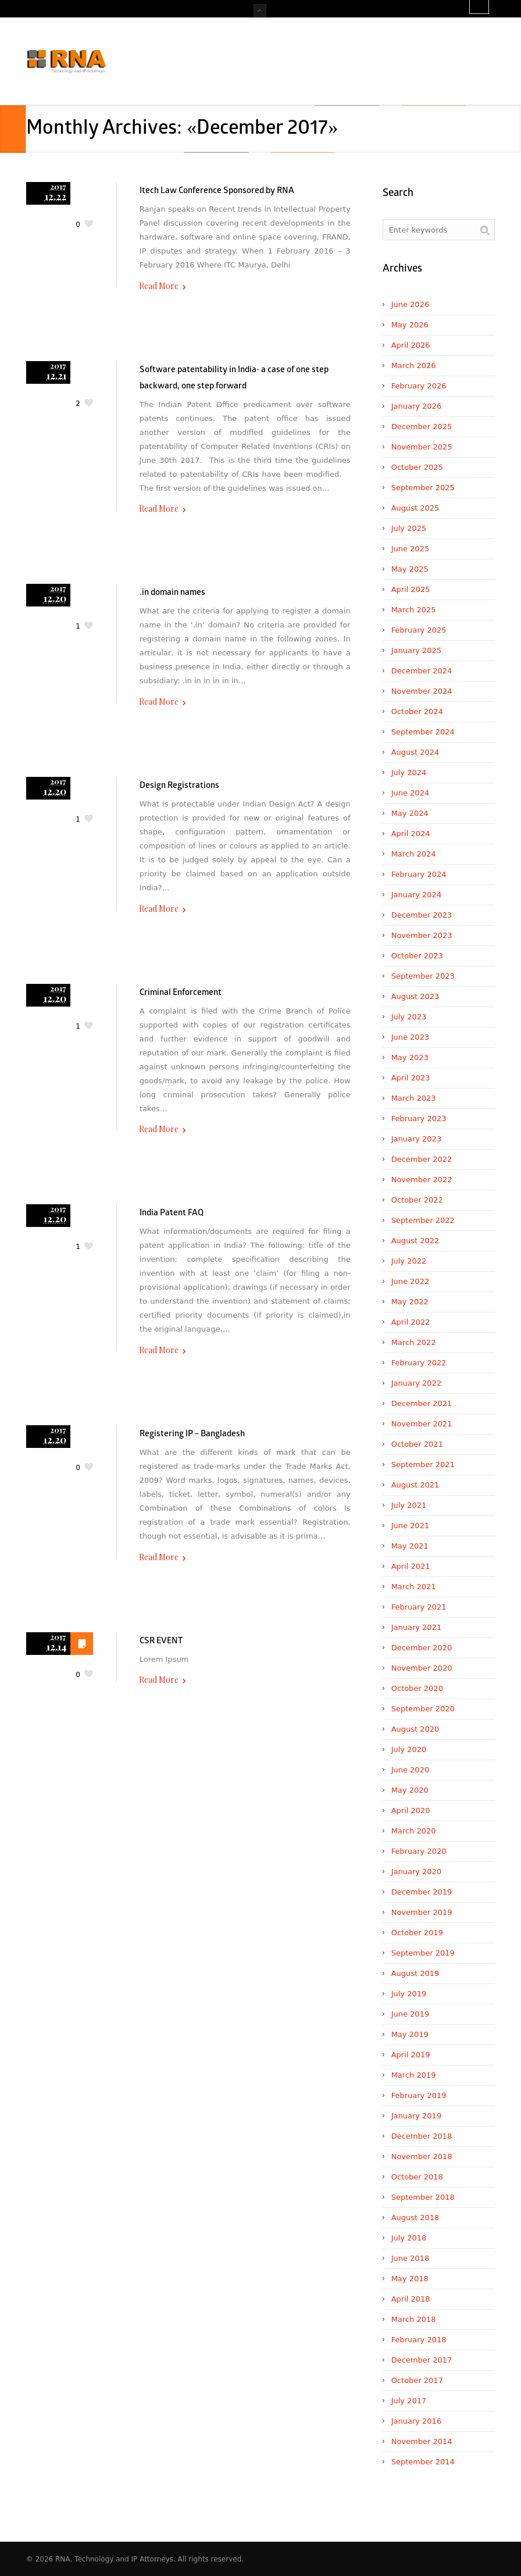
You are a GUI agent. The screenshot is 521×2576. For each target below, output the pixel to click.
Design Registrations (179, 786)
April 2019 (410, 2054)
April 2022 (410, 1322)
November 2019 (421, 1912)
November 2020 (421, 1668)
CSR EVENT (161, 1641)
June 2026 (410, 304)
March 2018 (413, 2319)
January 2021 (416, 1627)
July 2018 (409, 2238)
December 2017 (421, 2360)
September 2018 (423, 2197)
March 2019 (413, 2075)
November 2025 (421, 447)
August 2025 (415, 508)
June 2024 (410, 793)
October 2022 (417, 1200)
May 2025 (410, 569)
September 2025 (423, 487)
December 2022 (421, 1159)
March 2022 (413, 1342)
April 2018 (410, 2299)
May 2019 (410, 2034)
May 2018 (410, 2278)
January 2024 (416, 894)
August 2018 (415, 2217)
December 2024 (421, 670)
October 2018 (417, 2176)
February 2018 (419, 2339)
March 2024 (413, 854)
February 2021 (419, 1607)
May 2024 (410, 813)
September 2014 (423, 2461)
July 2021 (409, 1505)
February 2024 (419, 874)
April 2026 (410, 345)
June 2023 (410, 1037)
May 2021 (410, 1546)
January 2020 (416, 1871)
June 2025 (410, 548)
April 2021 (410, 1566)
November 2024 (421, 691)
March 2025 (413, 609)
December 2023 (421, 915)
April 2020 (410, 1810)
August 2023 (415, 996)
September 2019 (423, 1953)
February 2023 (419, 1118)
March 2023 (413, 1098)
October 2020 (417, 1688)
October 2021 (417, 1444)
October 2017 (417, 2380)
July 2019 (409, 1993)
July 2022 (409, 1261)
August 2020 (415, 1729)
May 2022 (410, 1301)
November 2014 (421, 2441)
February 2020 (419, 1851)
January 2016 (416, 2421)
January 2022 (416, 1383)
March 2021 (413, 1586)
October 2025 (417, 467)
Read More (159, 285)
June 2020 (410, 1769)
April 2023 (410, 1077)
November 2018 (421, 2156)
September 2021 (423, 1464)
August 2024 (415, 752)
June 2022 (410, 1281)
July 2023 (409, 1016)
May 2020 (410, 1790)
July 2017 (409, 2400)
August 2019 (415, 1973)
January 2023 (416, 1138)
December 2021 (421, 1403)
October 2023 (417, 955)
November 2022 (421, 1179)
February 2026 (419, 385)
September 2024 (423, 731)
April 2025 (410, 589)
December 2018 (421, 2136)
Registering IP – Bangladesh (192, 1434)
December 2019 (421, 1892)
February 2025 (419, 630)
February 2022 (419, 1362)
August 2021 (415, 1484)
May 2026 (410, 324)
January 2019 (416, 2115)
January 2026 (416, 406)
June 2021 (410, 1525)
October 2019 (417, 1932)
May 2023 (410, 1057)
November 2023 (421, 935)
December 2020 (421, 1647)
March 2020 (413, 1830)
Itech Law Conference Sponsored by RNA (217, 191)
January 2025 (416, 650)
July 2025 (409, 528)
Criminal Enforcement (181, 993)
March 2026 (413, 365)
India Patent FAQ (172, 1213)
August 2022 (415, 1240)
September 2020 (423, 1708)
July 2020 (409, 1749)
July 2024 (409, 772)
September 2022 (423, 1220)
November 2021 (421, 1423)
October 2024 (417, 711)
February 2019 (419, 2095)
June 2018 (410, 2258)
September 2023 (423, 976)
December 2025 (421, 426)
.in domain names (172, 592)
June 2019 (410, 2014)
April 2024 (410, 833)
